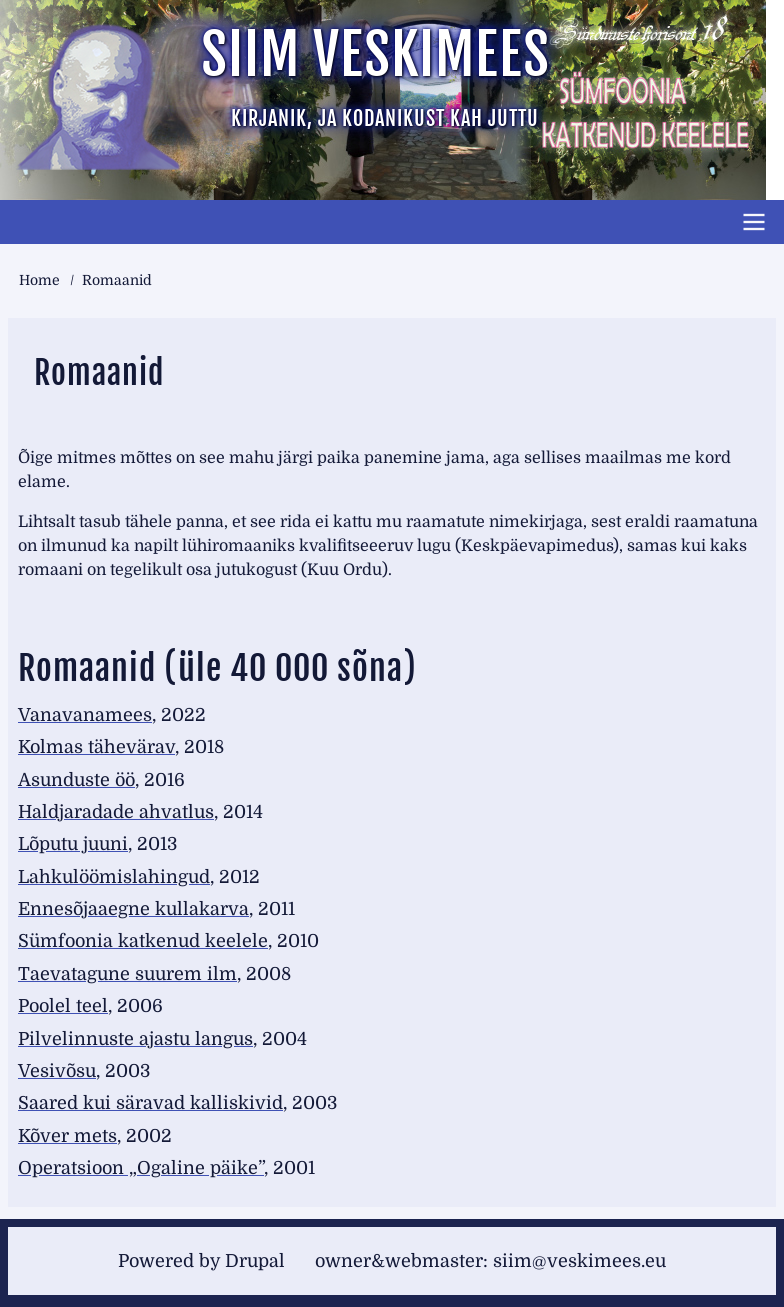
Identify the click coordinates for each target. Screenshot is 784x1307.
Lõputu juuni (73, 844)
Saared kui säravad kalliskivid (150, 1103)
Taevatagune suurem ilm (127, 974)
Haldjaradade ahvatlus (116, 812)
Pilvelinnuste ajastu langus (135, 1039)
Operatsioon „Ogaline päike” (141, 1168)
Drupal (255, 1261)
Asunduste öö (76, 780)
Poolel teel (63, 1006)
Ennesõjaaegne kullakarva (133, 909)
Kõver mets (67, 1136)
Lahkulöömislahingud (114, 877)
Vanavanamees (85, 715)
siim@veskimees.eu (579, 1261)
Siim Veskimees (375, 55)
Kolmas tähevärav (96, 747)
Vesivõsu (57, 1071)
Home (39, 280)
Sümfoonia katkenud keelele (143, 941)
